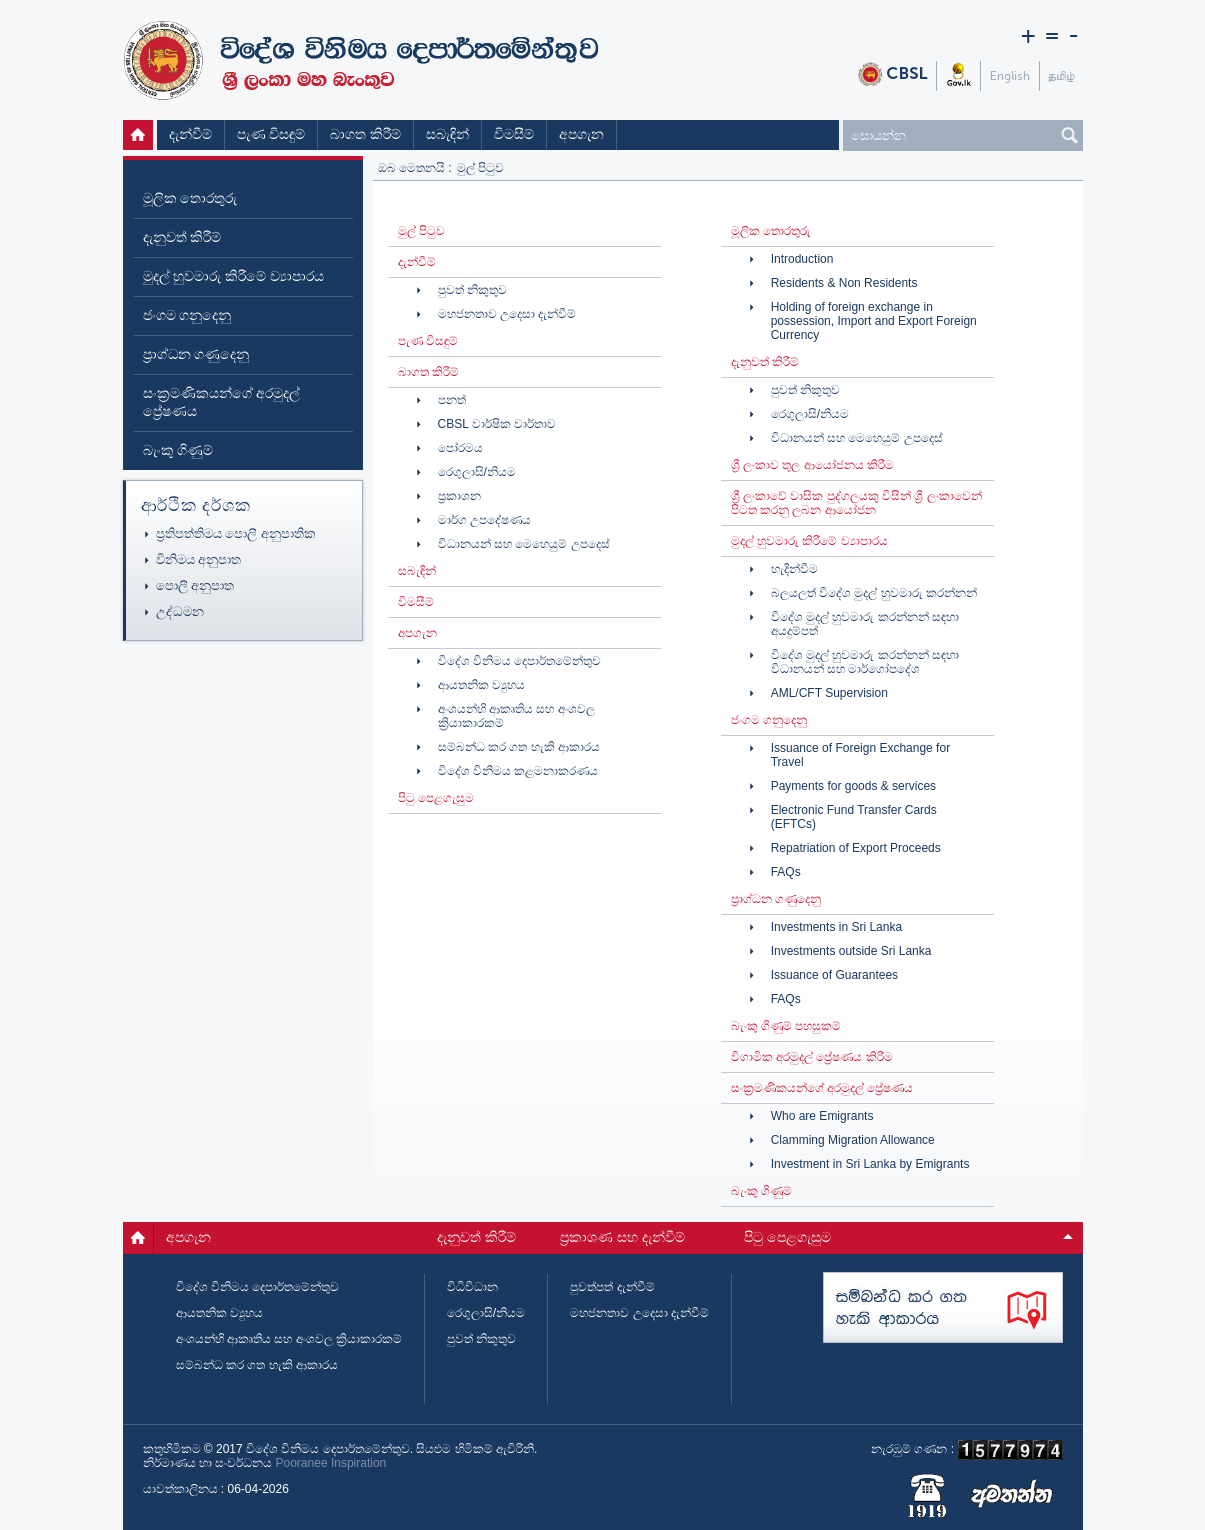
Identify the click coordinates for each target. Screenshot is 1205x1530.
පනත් (452, 400)
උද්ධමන (180, 611)
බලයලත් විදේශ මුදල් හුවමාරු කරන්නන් (874, 593)
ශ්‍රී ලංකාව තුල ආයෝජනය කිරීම (812, 465)
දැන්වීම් (190, 134)
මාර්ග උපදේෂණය (484, 520)
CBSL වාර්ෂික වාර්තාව (497, 424)
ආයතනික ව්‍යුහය (481, 685)
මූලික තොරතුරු (190, 198)
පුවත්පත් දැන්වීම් (612, 1287)
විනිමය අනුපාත (199, 559)
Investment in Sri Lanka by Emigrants (870, 1164)
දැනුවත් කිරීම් (182, 237)
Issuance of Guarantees (834, 975)
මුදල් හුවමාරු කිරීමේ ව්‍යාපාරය (234, 276)
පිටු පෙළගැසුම (436, 798)
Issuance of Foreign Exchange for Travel (860, 755)
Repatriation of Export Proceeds (856, 848)
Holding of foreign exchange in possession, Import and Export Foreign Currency (874, 321)
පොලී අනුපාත (195, 585)
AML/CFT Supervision (829, 693)
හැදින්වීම (794, 569)
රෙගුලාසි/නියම (477, 472)
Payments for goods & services (853, 786)
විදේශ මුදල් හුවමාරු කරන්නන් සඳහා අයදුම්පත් (865, 624)
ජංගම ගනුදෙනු (187, 315)
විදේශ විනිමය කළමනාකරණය (518, 771)
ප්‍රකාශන (459, 496)
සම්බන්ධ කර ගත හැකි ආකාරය (519, 747)
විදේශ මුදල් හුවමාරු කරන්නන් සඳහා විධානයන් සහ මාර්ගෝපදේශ (865, 662)
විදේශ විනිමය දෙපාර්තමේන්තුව (520, 661)
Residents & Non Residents (844, 283)
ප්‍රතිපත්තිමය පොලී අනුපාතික (236, 533)
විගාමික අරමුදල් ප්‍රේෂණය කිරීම (812, 1057)
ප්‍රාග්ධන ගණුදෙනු (196, 354)
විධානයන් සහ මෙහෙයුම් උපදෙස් (524, 544)
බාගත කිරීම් (365, 134)
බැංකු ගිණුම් (178, 450)
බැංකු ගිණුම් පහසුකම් (786, 1026)
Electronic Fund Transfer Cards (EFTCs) (854, 817)
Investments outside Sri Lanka (851, 951)
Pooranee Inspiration (331, 1463)
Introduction (802, 259)
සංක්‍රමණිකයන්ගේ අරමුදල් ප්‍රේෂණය (222, 402)
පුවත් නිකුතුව (472, 290)
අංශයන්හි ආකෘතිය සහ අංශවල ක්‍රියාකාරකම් (516, 716)
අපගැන (581, 134)
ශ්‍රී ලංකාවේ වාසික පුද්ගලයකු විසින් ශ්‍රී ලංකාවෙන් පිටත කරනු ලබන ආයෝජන (856, 503)
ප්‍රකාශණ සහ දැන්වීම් (622, 1237)
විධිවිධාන (472, 1287)
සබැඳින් (447, 134)
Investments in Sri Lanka (836, 927)
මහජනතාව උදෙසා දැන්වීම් (507, 314)
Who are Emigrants (822, 1116)
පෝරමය (460, 448)
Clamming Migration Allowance (853, 1140)
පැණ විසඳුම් (271, 134)
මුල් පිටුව (140, 135)
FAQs (786, 872)
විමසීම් (514, 134)
